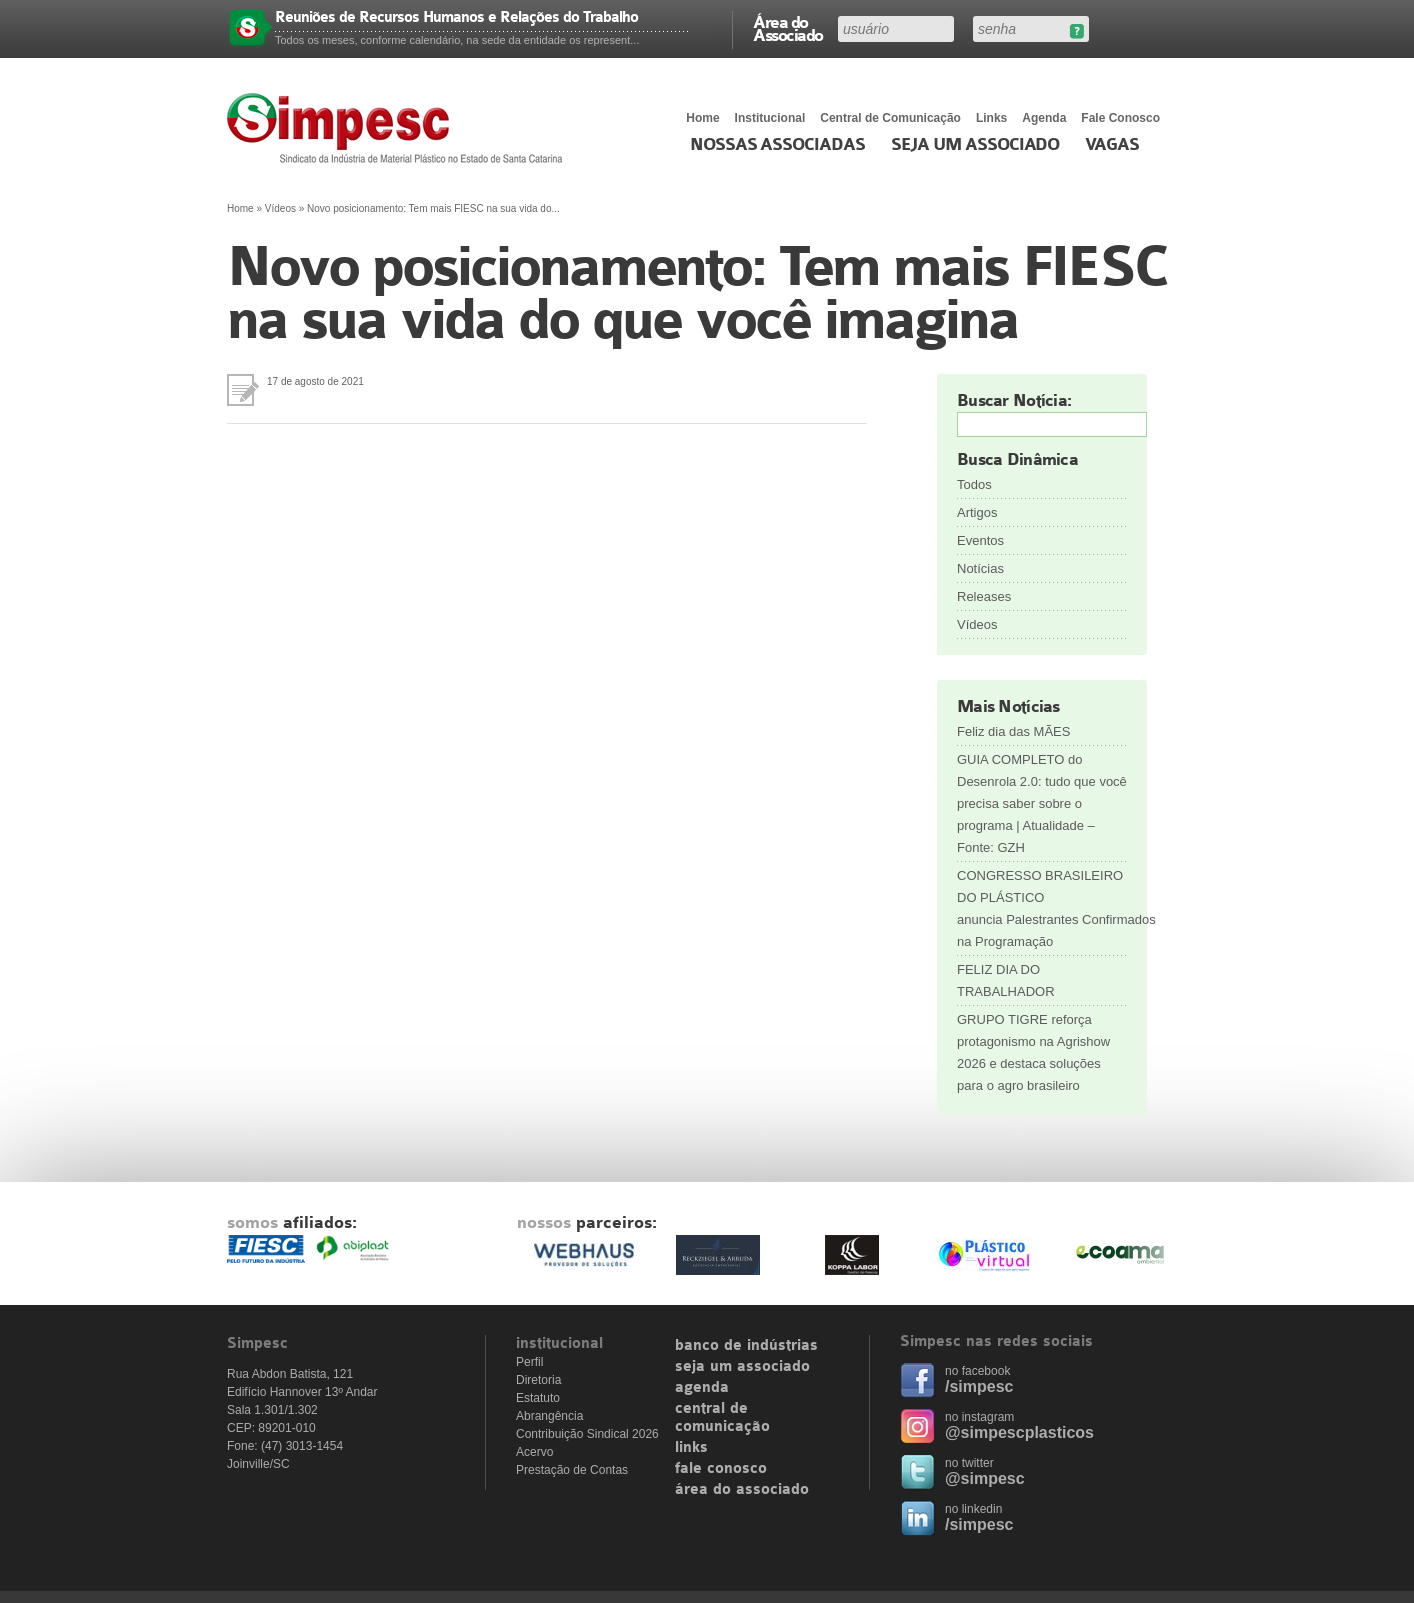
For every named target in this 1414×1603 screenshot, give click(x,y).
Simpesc (399, 128)
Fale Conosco (1120, 118)
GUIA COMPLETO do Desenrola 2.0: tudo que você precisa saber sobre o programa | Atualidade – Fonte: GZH (1042, 803)
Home (702, 118)
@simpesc (985, 1478)
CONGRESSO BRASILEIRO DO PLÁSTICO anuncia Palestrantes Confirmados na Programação (1042, 908)
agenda (702, 1388)
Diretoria (538, 1380)
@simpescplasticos (1019, 1432)
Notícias (980, 568)
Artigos (977, 512)
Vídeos (280, 208)
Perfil (529, 1362)
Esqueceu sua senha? (1076, 31)
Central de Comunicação (890, 118)
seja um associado (742, 1367)
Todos (974, 484)
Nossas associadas (777, 145)
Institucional (770, 118)
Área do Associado (788, 28)
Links (991, 118)
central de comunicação (722, 1418)
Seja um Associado (975, 145)
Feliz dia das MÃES (1013, 731)
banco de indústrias (746, 1346)
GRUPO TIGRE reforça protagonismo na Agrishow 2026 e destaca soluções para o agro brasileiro (1033, 1052)
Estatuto (538, 1398)
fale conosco (721, 1469)
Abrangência (549, 1416)
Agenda (1044, 118)
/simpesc (979, 1386)
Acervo (534, 1452)
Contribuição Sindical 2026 (587, 1434)
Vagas (1112, 145)
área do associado (742, 1490)
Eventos (980, 540)
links (691, 1448)
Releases (984, 596)
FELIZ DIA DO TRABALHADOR (1006, 980)
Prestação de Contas (572, 1470)
